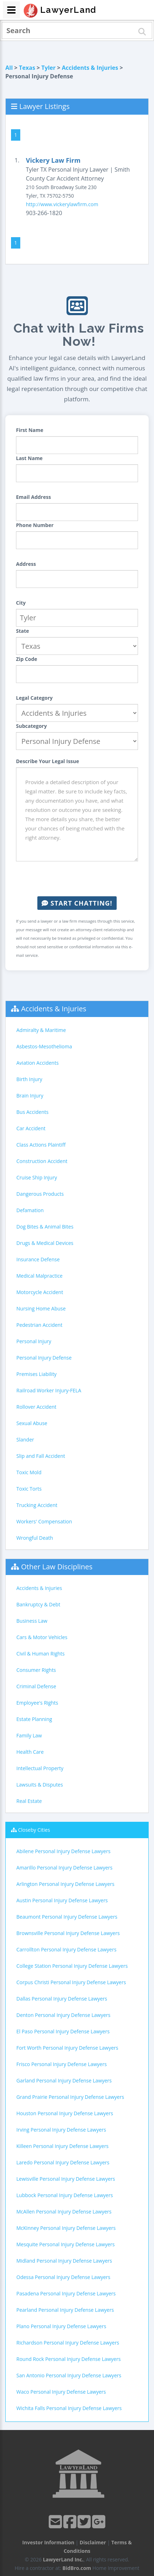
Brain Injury (29, 1095)
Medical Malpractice (39, 1275)
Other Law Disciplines (56, 1566)
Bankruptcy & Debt (38, 1604)
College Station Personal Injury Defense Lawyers (72, 1965)
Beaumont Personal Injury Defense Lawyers (66, 1916)
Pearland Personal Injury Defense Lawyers (65, 2309)
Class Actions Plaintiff (40, 1144)
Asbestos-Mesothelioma (44, 1046)
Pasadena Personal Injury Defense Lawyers (66, 2293)
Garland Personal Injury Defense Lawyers (64, 2080)
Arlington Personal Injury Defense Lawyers (65, 1884)
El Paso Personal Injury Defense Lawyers (63, 2031)
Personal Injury (33, 1341)
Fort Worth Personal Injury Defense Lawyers (67, 2047)
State (22, 630)
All (9, 68)
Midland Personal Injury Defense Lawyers (64, 2260)
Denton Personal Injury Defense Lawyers (63, 2015)
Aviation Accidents (37, 1062)
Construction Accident (41, 1161)
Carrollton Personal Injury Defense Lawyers (66, 1949)
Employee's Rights (37, 1702)
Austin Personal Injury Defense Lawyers (62, 1900)
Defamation (30, 1210)
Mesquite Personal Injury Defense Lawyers (65, 2244)
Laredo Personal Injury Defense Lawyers (62, 2162)
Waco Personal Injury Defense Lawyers (61, 2391)
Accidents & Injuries (90, 68)
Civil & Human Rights (40, 1653)
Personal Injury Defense (43, 1357)
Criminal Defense (36, 1686)
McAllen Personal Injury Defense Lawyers (63, 2211)
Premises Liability (36, 1374)
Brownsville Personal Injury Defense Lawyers (68, 1933)
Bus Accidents (32, 1112)
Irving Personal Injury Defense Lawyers (61, 2129)
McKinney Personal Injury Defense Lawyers (66, 2228)
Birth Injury (29, 1079)
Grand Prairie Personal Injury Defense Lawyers (70, 2096)
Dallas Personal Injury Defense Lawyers (61, 1998)
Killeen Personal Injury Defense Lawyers (62, 2146)
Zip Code (26, 659)
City (21, 602)
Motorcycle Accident (39, 1292)
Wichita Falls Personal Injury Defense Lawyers (69, 2408)
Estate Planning (34, 1719)
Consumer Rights (36, 1670)
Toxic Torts (29, 1488)
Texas (27, 68)
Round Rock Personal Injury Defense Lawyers (68, 2359)
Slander (25, 1439)
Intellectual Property (39, 1768)
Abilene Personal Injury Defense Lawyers (63, 1851)
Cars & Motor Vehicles (41, 1637)
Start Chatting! (77, 903)
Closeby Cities (34, 1829)
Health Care (30, 1751)
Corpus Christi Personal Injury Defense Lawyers (71, 1982)
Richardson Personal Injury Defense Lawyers (67, 2342)
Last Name (29, 458)
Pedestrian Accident (39, 1324)
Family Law (29, 1735)
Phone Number (35, 525)
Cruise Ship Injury (36, 1177)
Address (26, 563)
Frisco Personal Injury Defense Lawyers (61, 2064)
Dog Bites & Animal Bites (44, 1226)
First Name (29, 430)
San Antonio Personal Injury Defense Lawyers (68, 2375)
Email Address (33, 497)
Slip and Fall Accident (40, 1456)
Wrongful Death (34, 1537)
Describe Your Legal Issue (47, 761)
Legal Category (34, 697)
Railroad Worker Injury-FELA (48, 1390)
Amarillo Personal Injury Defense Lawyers (64, 1867)
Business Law (31, 1620)
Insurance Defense (38, 1259)
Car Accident (31, 1128)
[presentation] (77, 879)
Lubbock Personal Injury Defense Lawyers (64, 2195)
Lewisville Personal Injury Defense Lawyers (65, 2178)
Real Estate (29, 1801)
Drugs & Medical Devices (44, 1243)
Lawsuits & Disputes (39, 1784)
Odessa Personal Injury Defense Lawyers (63, 2277)
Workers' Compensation (44, 1521)
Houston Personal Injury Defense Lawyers (64, 2113)
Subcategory (31, 726)
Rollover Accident (36, 1406)
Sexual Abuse (31, 1423)
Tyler (48, 68)
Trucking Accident (36, 1505)
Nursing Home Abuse (41, 1308)
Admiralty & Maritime (41, 1030)
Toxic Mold (28, 1472)
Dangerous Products (40, 1193)
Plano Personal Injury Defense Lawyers (61, 2326)
